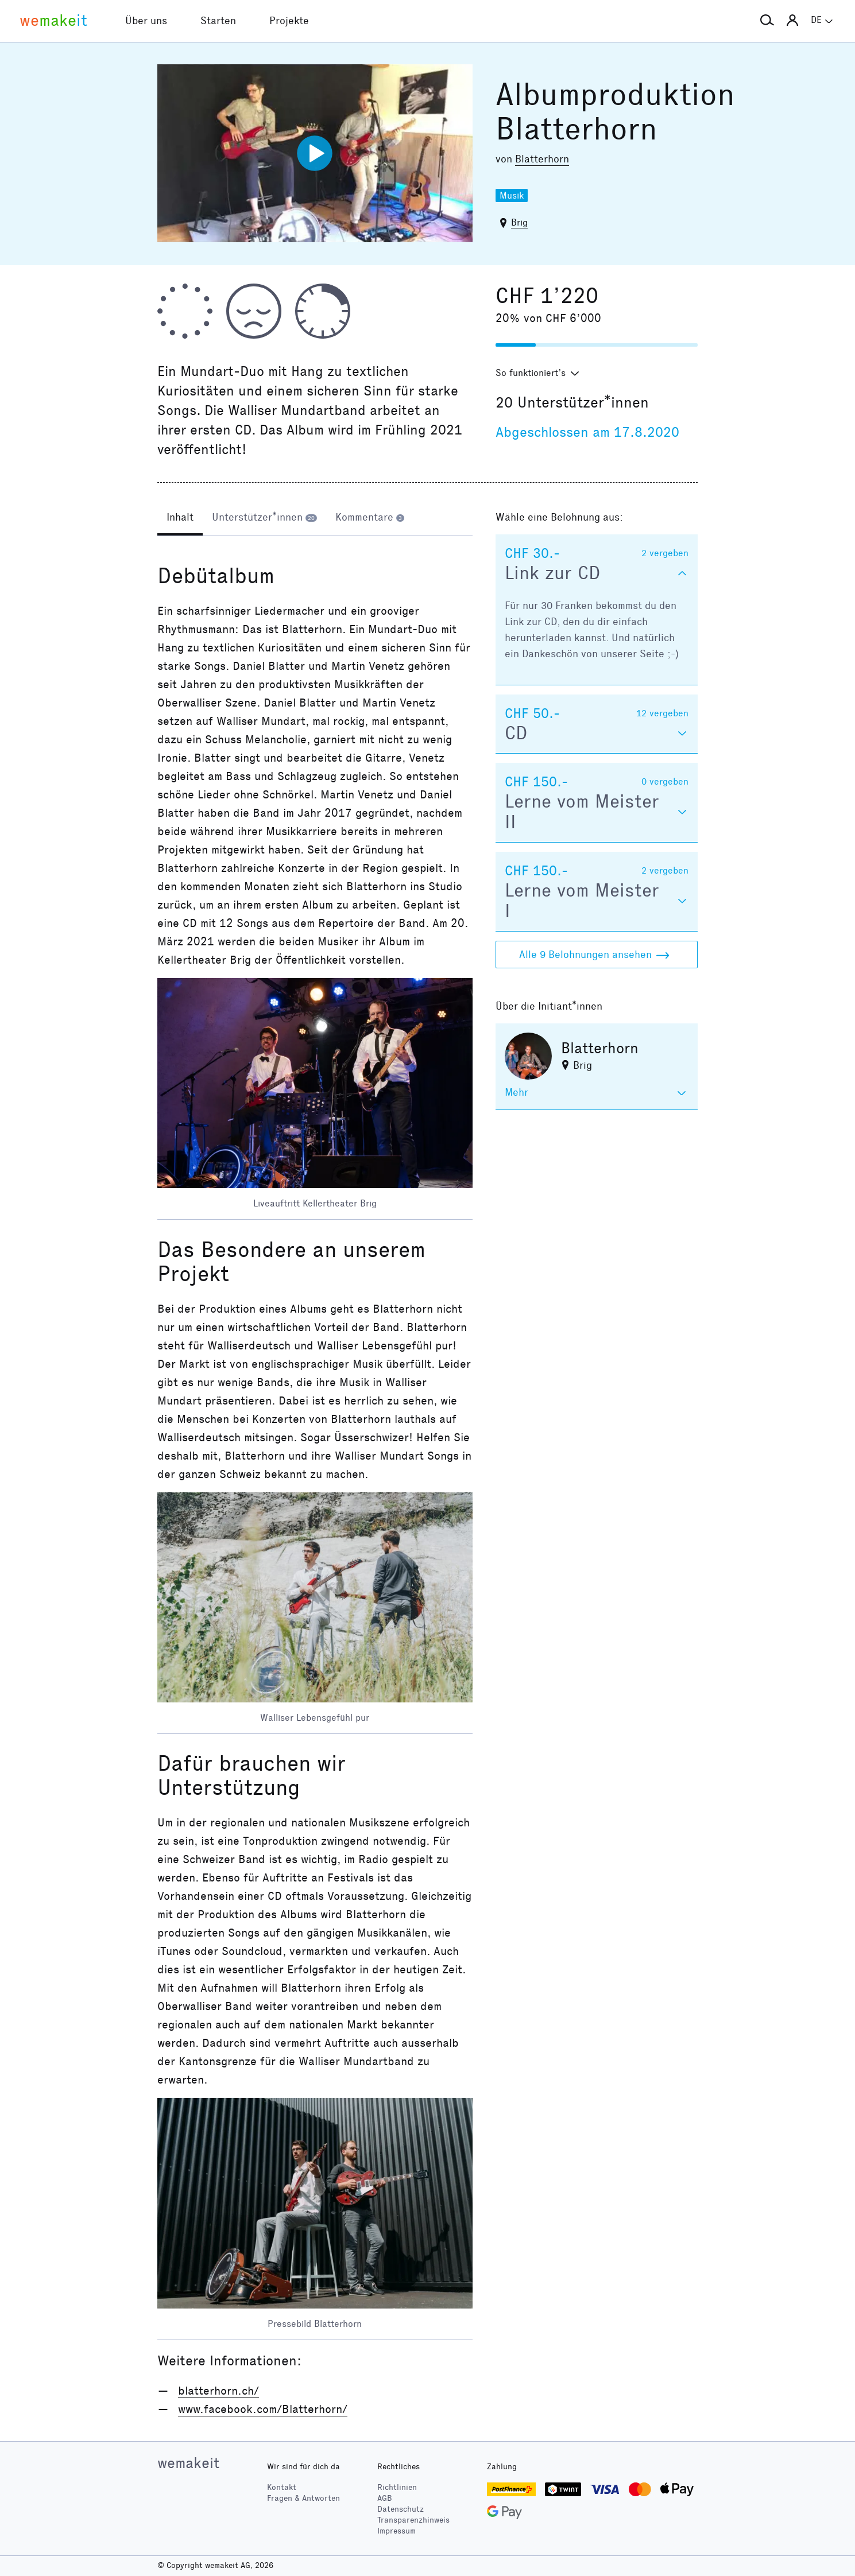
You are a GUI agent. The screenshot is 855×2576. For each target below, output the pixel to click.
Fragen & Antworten (303, 2498)
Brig (519, 222)
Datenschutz (400, 2509)
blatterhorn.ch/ (218, 2390)
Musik (512, 195)
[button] (767, 20)
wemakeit (188, 2463)
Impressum (396, 2531)
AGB (384, 2498)
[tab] (180, 518)
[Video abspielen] (314, 153)
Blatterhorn (542, 159)
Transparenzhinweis (413, 2520)
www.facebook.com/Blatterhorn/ (262, 2409)
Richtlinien (397, 2487)
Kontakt (281, 2487)
